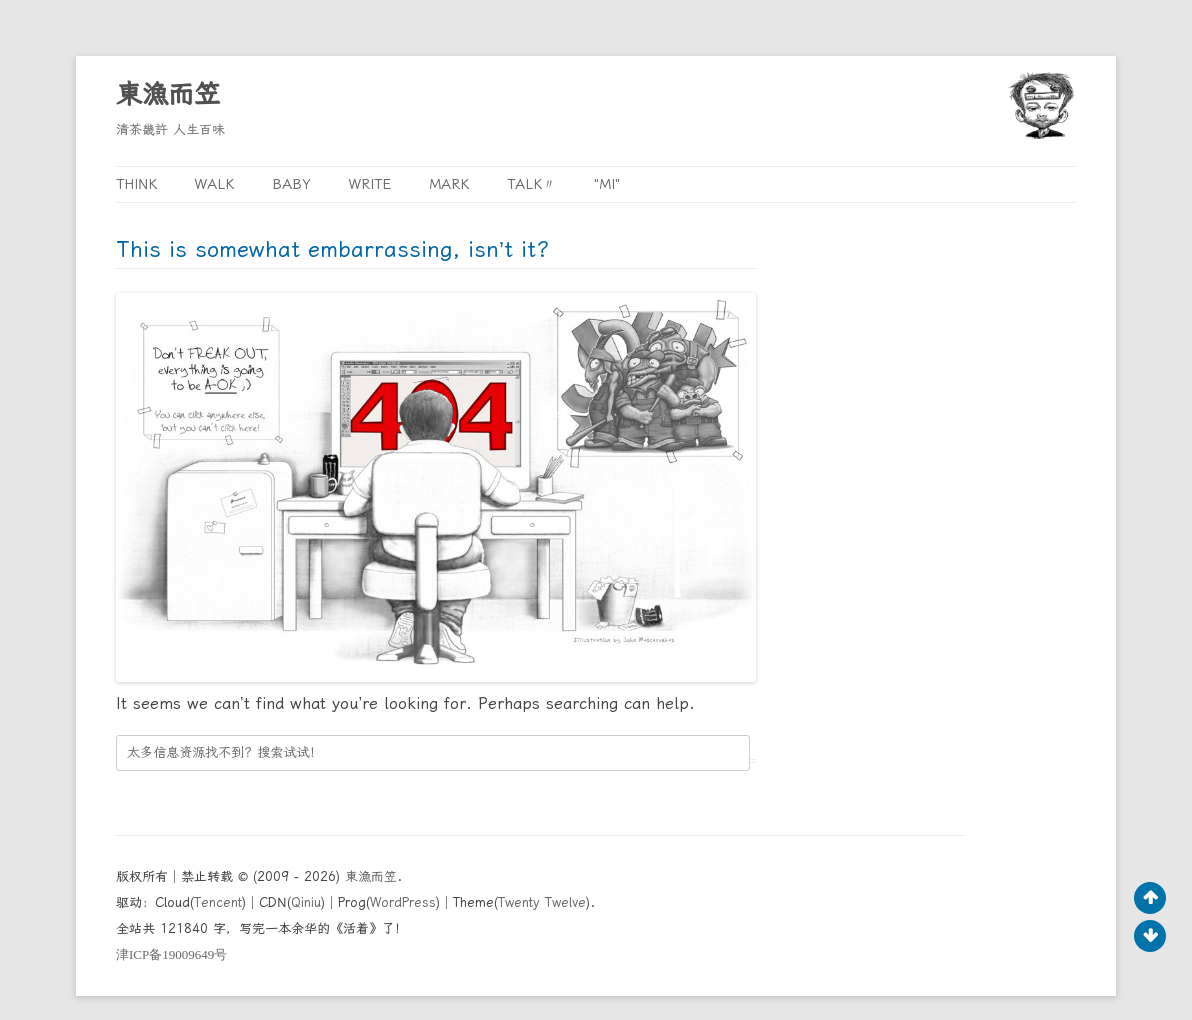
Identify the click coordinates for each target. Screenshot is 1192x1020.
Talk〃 (531, 184)
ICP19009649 (171, 954)
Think (136, 184)
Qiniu (306, 902)
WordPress (403, 902)
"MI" (607, 184)
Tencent (218, 902)
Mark (449, 184)
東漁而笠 (168, 94)
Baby (291, 184)
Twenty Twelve (542, 902)
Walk (214, 184)
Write (370, 184)
